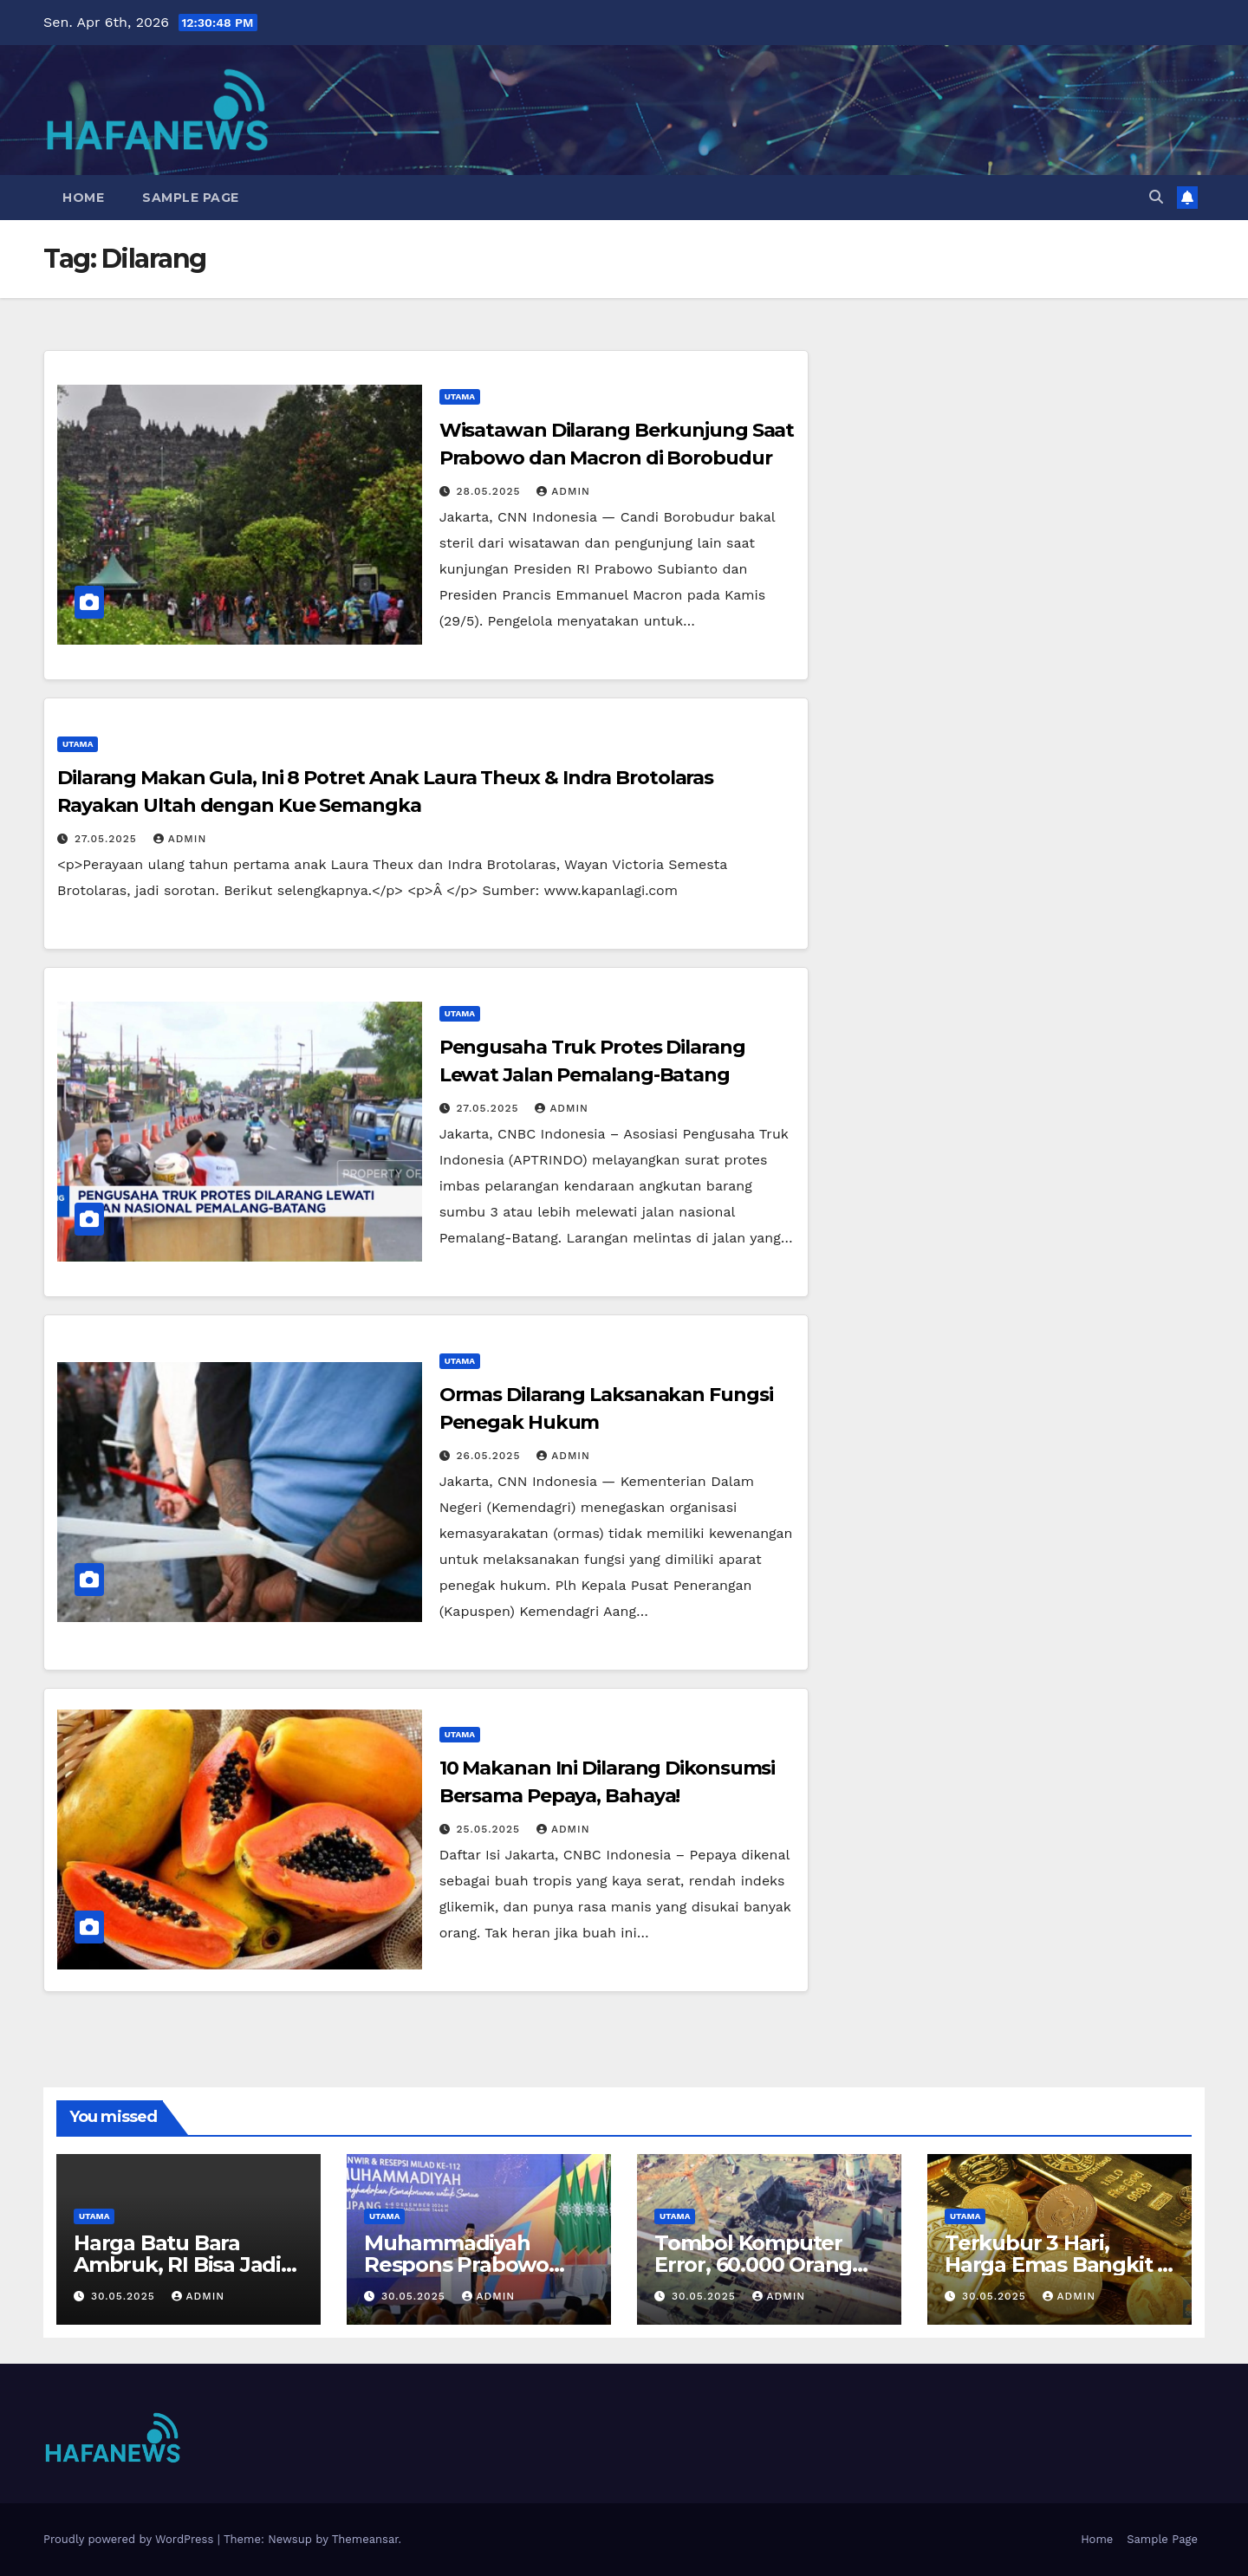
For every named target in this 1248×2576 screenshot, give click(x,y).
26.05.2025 (491, 1456)
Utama (460, 396)
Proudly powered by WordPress (130, 2539)
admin (563, 491)
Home (83, 197)
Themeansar (365, 2539)
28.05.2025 (491, 491)
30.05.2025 (125, 2296)
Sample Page (190, 197)
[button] (1156, 197)
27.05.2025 (108, 839)
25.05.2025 (490, 1829)
